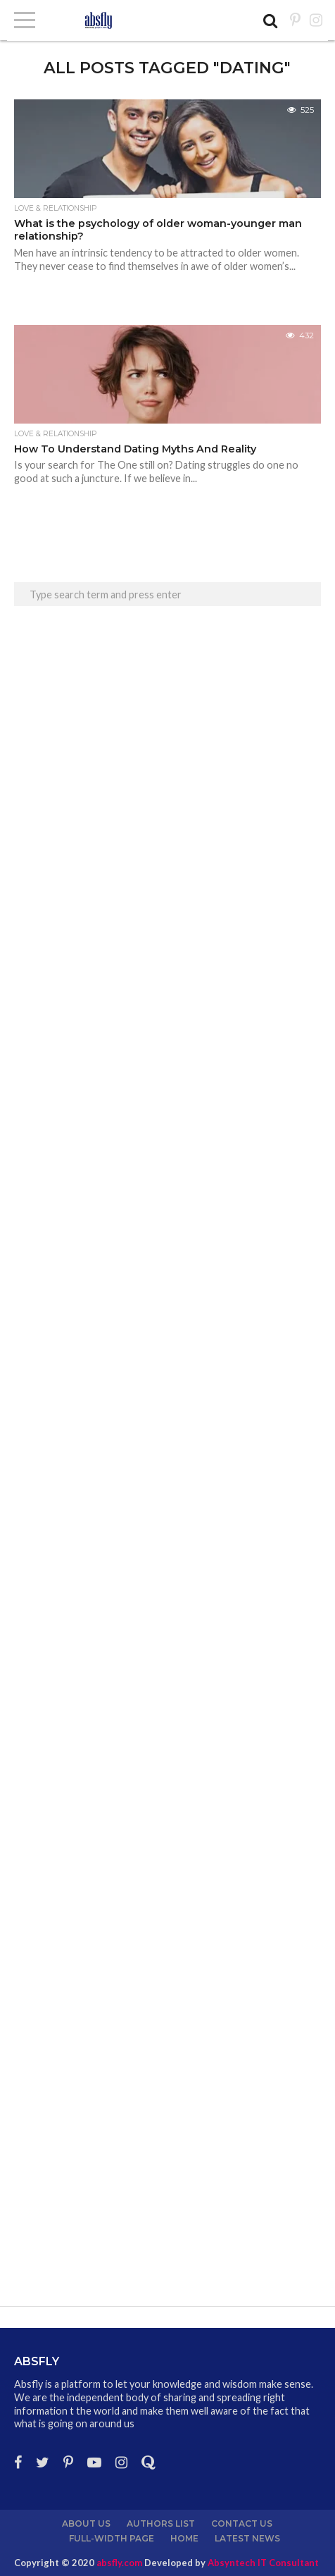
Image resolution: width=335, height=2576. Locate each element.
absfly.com (119, 2562)
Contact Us (241, 2523)
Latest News (247, 2538)
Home (184, 2538)
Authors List (161, 2523)
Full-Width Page (111, 2538)
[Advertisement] (167, 812)
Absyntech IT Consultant (263, 2562)
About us (86, 2523)
